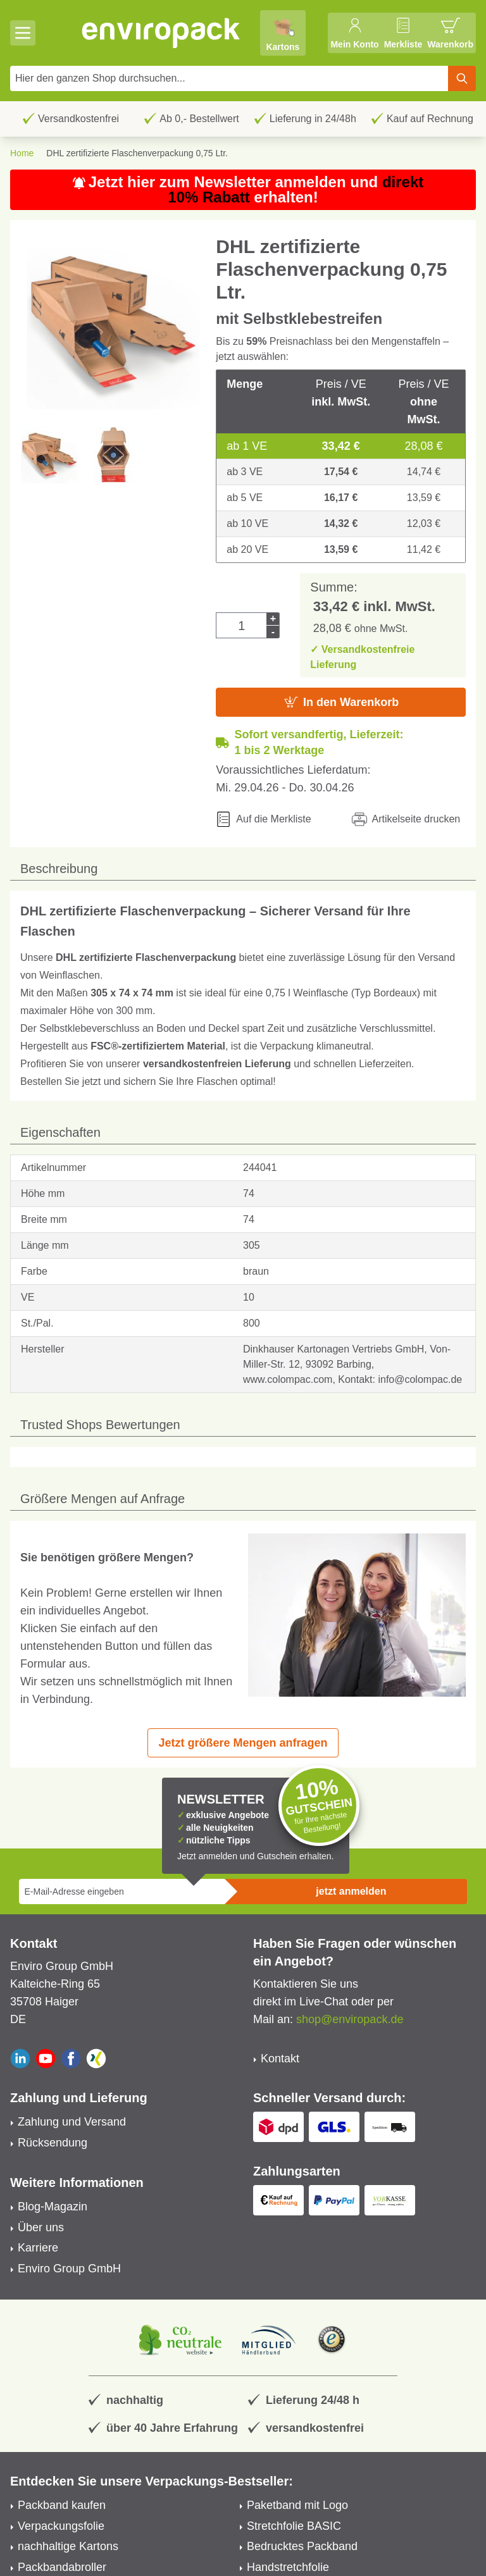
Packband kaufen (62, 2505)
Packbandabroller (62, 2567)
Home (22, 153)
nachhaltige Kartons (68, 2546)
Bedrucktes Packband (302, 2546)
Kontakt (280, 2058)
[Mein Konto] (354, 33)
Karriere (38, 2247)
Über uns (41, 2227)
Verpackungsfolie (61, 2526)
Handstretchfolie (288, 2567)
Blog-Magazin (52, 2206)
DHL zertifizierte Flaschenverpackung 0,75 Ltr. (137, 153)
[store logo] (161, 33)
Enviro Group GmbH (69, 2268)
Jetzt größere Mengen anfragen (242, 1743)
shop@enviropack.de (349, 2019)
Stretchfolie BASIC (294, 2526)
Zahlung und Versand (72, 2121)
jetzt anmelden (351, 1891)
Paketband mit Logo (297, 2505)
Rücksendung (52, 2142)
